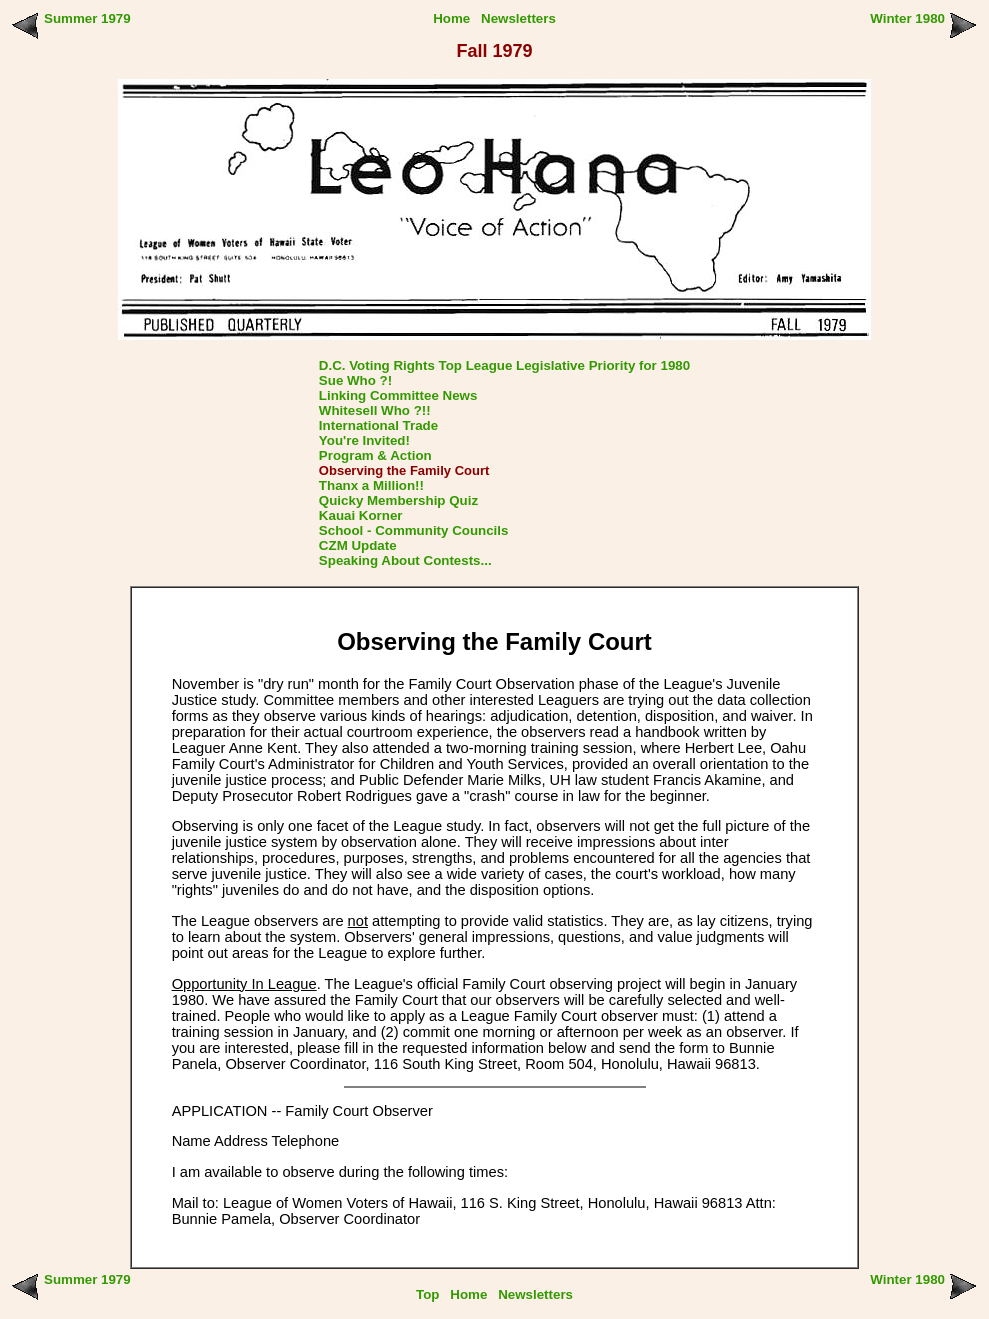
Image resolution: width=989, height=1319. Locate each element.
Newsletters (518, 18)
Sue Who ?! (355, 380)
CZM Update (358, 545)
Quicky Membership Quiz (398, 500)
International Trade (378, 425)
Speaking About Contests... (405, 560)
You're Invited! (364, 440)
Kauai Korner (361, 515)
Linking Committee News (398, 395)
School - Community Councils (414, 530)
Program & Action (375, 455)
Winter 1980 (907, 18)
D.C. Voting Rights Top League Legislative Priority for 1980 (504, 365)
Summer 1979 (87, 18)
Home (451, 18)
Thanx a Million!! (371, 485)
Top (427, 1294)
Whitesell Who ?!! (375, 410)
